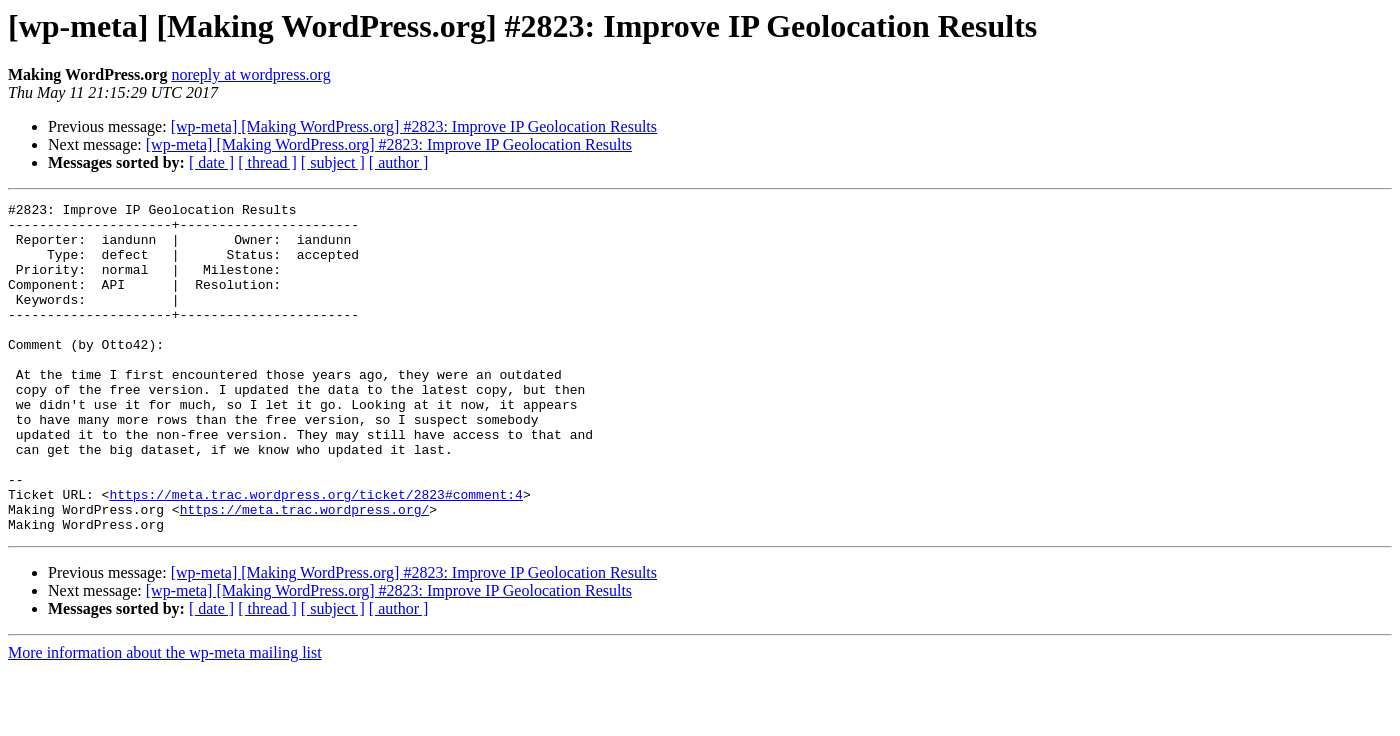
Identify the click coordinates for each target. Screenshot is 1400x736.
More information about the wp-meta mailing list (165, 718)
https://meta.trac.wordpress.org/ (305, 572)
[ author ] (399, 162)
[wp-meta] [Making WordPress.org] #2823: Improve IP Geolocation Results (414, 126)
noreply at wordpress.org (250, 74)
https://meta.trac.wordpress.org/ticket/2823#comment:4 (315, 554)
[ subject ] (333, 162)
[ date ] (211, 162)
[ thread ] (267, 162)
